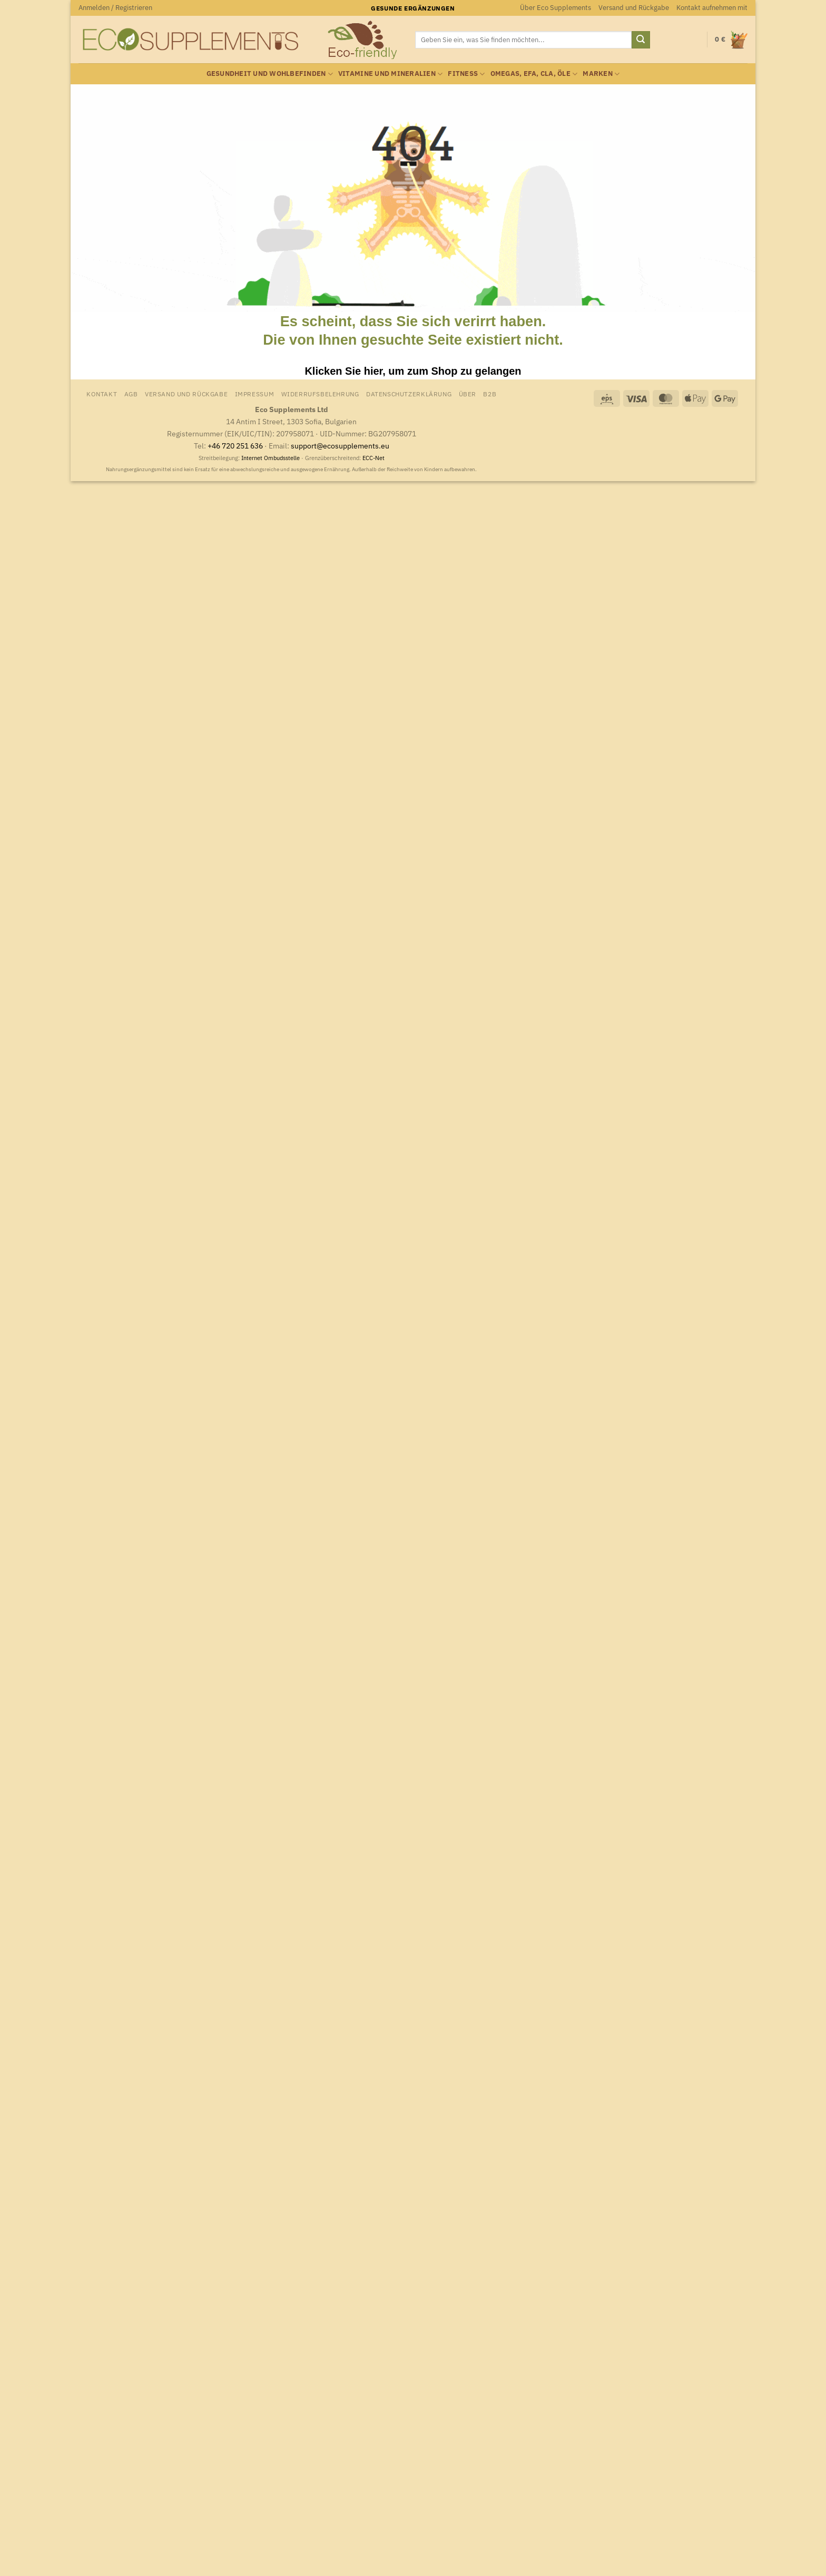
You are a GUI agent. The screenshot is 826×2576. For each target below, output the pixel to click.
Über (467, 393)
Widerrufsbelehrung (320, 393)
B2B (489, 393)
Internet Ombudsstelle (270, 458)
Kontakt (101, 393)
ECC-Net (373, 458)
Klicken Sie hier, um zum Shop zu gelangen (412, 371)
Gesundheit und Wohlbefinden (269, 74)
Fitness (466, 74)
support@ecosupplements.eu (340, 446)
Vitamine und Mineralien (390, 74)
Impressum (254, 393)
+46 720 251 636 (235, 446)
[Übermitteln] (641, 40)
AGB (131, 393)
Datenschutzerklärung (408, 393)
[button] (115, 8)
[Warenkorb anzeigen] (731, 39)
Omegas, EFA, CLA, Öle (534, 74)
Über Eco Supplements (555, 7)
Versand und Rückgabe (633, 7)
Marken (601, 74)
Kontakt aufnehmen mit (712, 7)
